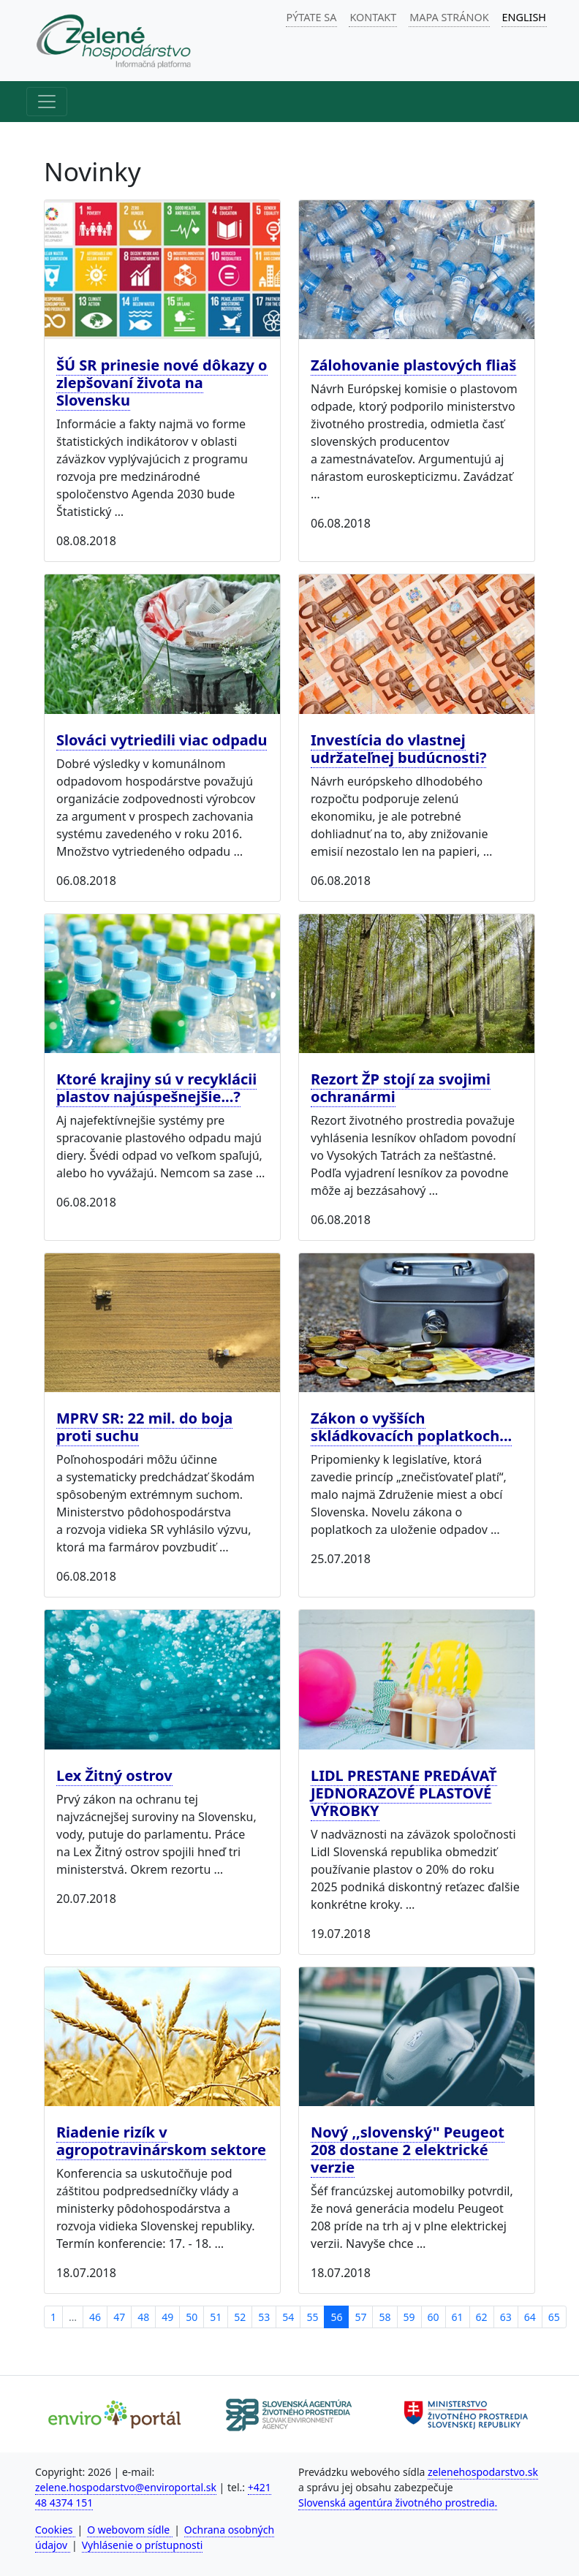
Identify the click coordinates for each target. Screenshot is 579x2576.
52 (240, 2317)
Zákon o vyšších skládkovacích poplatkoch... (411, 1426)
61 (457, 2317)
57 (360, 2317)
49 (167, 2317)
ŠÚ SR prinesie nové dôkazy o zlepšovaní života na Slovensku (162, 382)
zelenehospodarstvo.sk (483, 2472)
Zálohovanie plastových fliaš (413, 365)
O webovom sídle (130, 2530)
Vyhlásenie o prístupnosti (142, 2545)
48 (143, 2317)
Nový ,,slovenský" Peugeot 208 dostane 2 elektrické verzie (407, 2149)
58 (384, 2317)
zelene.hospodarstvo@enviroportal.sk (125, 2487)
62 (482, 2317)
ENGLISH (524, 17)
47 (119, 2317)
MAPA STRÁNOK (448, 17)
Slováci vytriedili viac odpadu (161, 740)
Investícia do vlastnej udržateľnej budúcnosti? (398, 748)
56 (336, 2317)
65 (554, 2317)
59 (409, 2317)
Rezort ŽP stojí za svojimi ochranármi (401, 1087)
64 (530, 2317)
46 (95, 2317)
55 (312, 2317)
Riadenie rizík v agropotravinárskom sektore (161, 2140)
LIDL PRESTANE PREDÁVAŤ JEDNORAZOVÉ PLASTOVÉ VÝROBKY (404, 1793)
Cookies (55, 2530)
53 (264, 2317)
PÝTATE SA (312, 17)
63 (506, 2317)
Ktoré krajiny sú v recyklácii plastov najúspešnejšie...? (156, 1087)
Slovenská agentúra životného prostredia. (397, 2502)
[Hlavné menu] (46, 101)
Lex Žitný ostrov (114, 1775)
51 (216, 2317)
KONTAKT (372, 17)
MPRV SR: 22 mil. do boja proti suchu (144, 1426)
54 (288, 2317)
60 (433, 2317)
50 (191, 2317)
